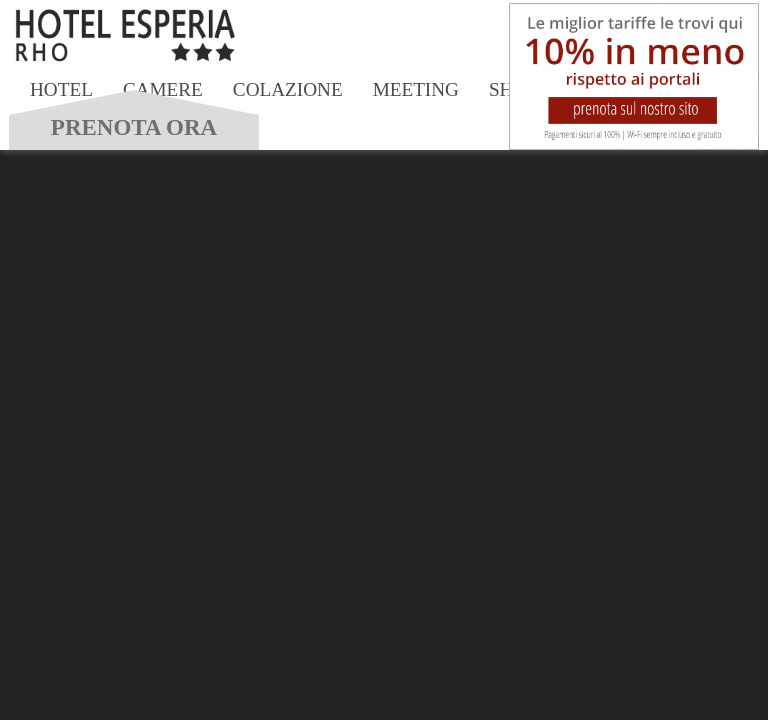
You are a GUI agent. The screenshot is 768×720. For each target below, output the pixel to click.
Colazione (288, 89)
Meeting (416, 89)
